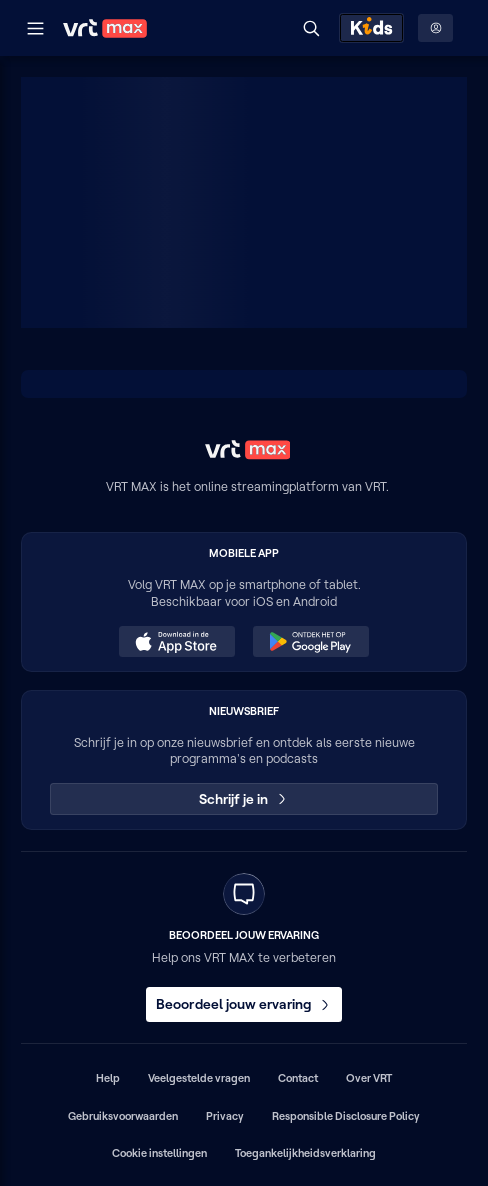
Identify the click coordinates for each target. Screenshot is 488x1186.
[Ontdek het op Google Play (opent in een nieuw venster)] (311, 642)
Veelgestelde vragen (199, 1078)
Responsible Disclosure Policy (346, 1116)
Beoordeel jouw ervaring (244, 1004)
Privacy (225, 1116)
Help (108, 1078)
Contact (298, 1078)
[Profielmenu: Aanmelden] (435, 28)
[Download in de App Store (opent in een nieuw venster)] (177, 642)
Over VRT (369, 1078)
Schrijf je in (244, 799)
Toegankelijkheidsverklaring (305, 1153)
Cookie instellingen (159, 1153)
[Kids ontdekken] (371, 28)
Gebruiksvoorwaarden (123, 1116)
